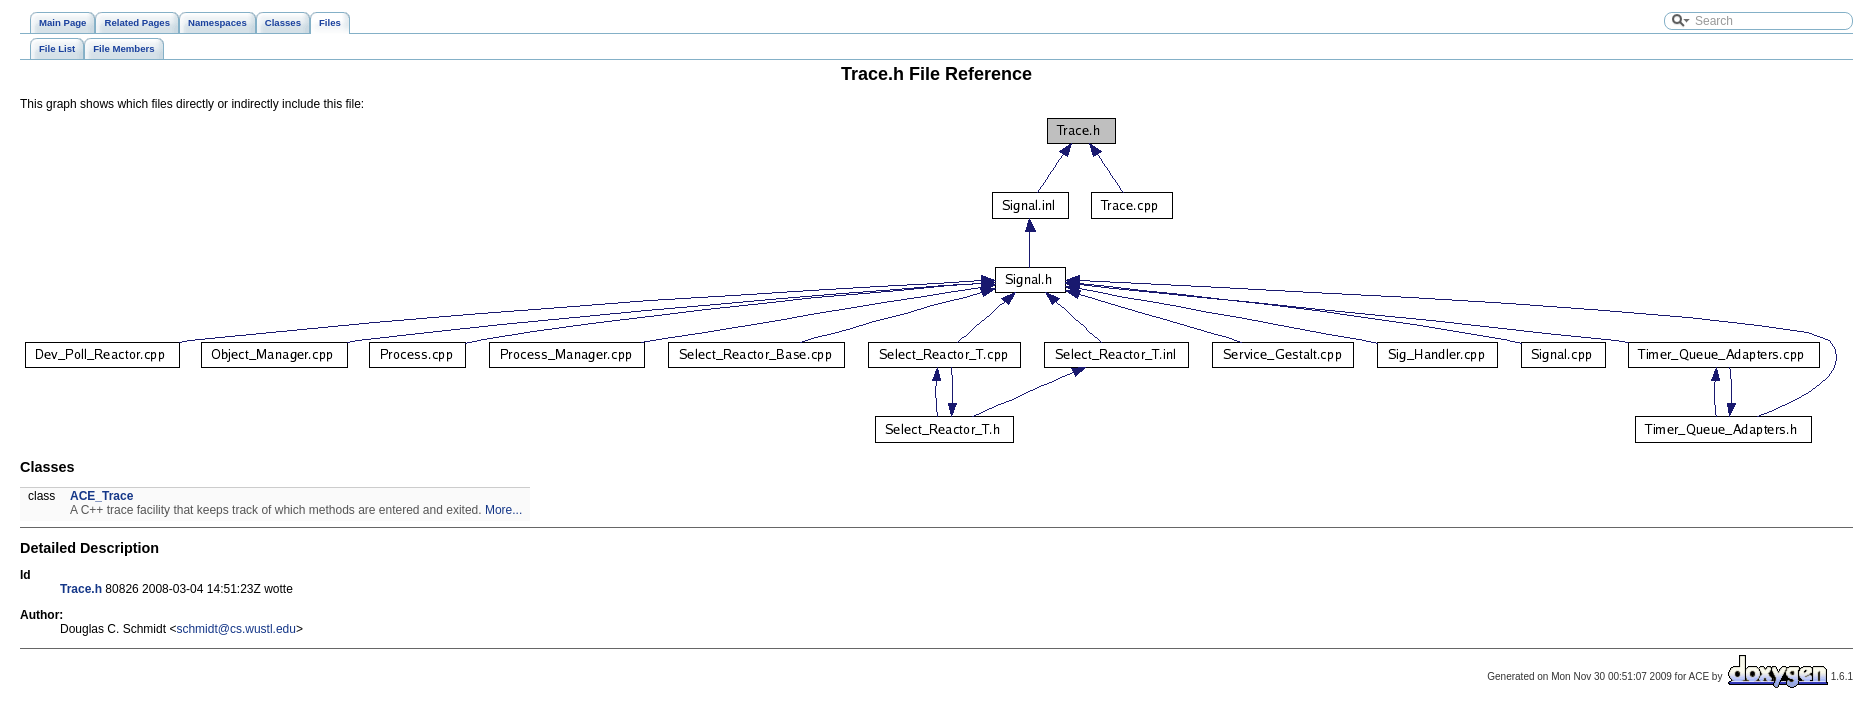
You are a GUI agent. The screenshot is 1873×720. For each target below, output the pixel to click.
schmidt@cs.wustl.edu (236, 629)
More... (503, 510)
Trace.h (81, 589)
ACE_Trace (101, 496)
